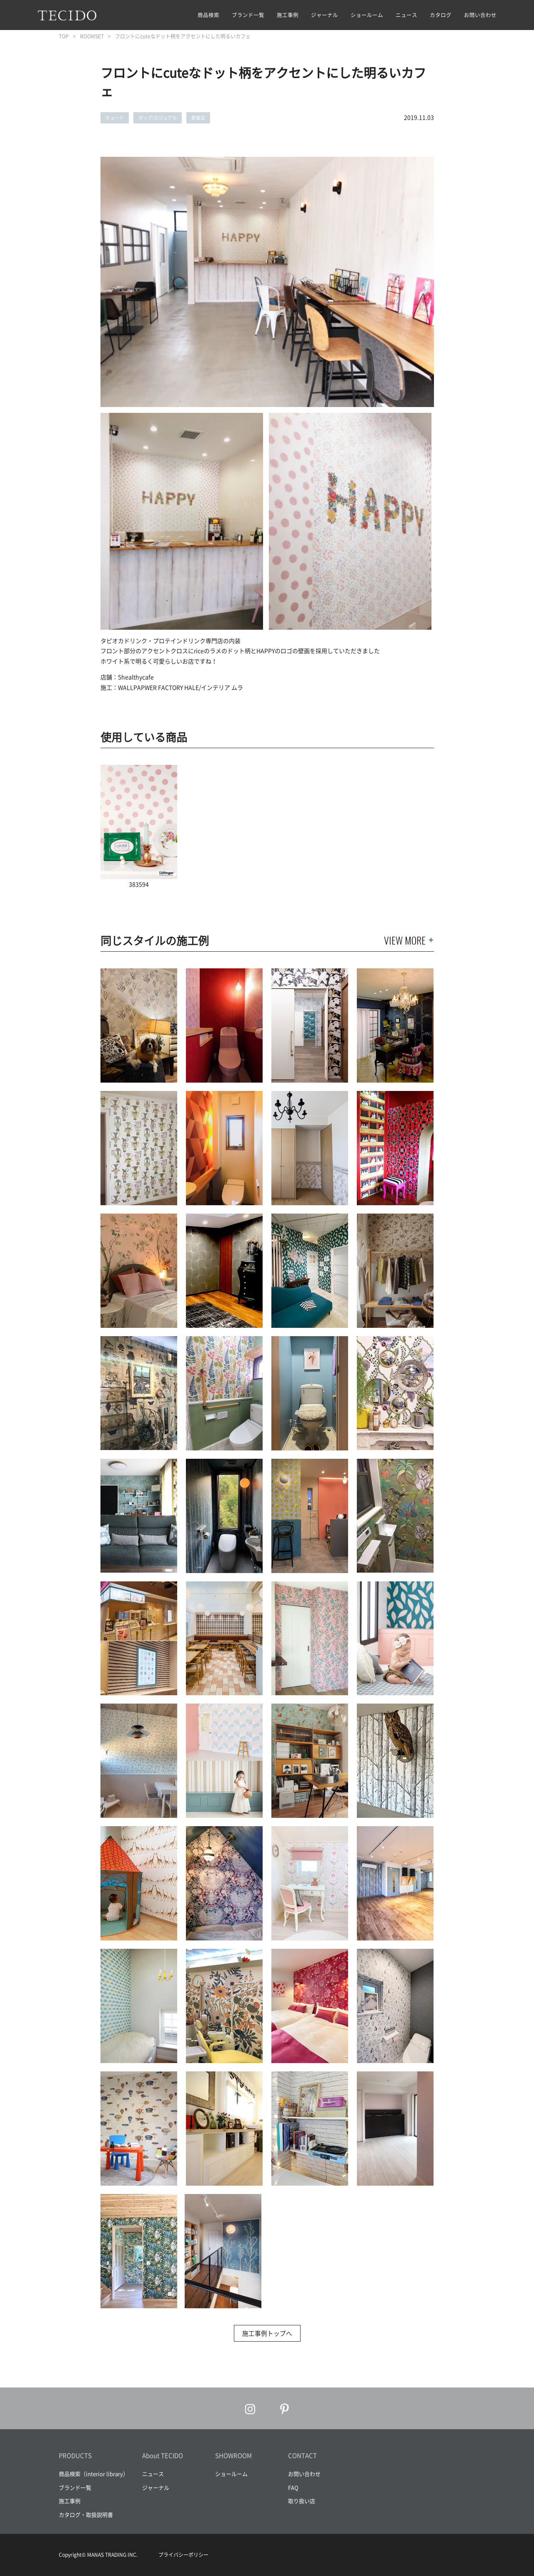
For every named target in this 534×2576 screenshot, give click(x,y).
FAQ (293, 2487)
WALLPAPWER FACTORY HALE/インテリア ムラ (180, 687)
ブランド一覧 (248, 15)
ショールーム (367, 15)
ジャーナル (324, 15)
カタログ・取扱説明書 (86, 2514)
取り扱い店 (301, 2501)
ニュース (406, 15)
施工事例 (287, 15)
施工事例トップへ (267, 2333)
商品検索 (208, 15)
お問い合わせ (480, 15)
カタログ (440, 15)
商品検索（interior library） (93, 2474)
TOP (64, 36)
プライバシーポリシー (183, 2554)
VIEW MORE (405, 940)
